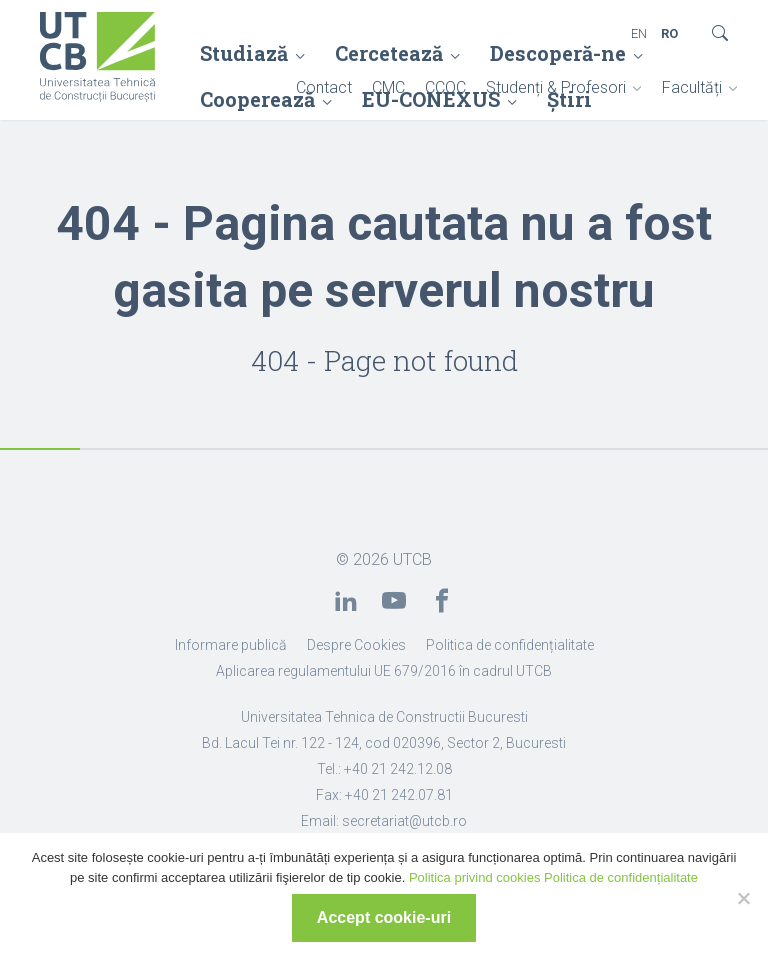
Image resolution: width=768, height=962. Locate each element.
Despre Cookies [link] (356, 645)
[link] (97, 59)
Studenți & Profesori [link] (556, 87)
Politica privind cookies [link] (475, 877)
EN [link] (639, 33)
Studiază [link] (244, 53)
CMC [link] (388, 87)
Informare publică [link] (231, 645)
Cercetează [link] (389, 53)
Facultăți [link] (692, 87)
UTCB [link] (412, 559)
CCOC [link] (445, 87)
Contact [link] (324, 87)
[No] (743, 898)
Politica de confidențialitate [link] (510, 645)
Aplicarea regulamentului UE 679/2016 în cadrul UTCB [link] (384, 671)
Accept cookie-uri (384, 917)
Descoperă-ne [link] (558, 53)
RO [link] (669, 33)
